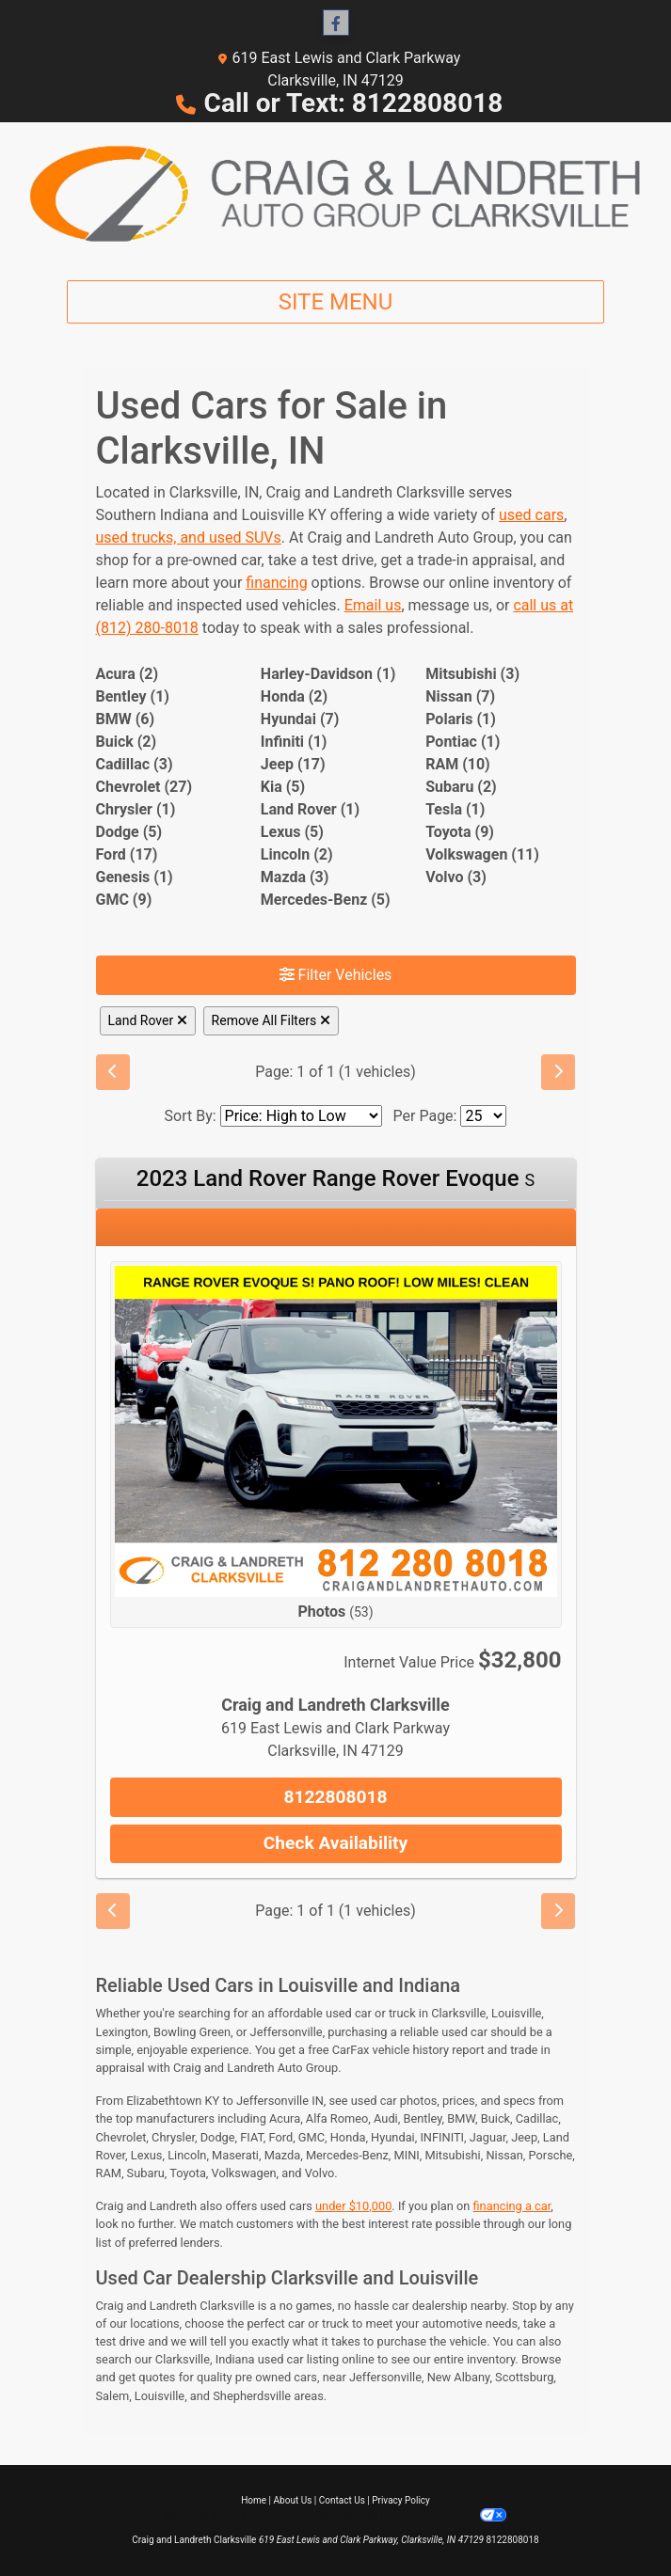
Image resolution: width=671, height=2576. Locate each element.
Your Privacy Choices (445, 2515)
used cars (531, 515)
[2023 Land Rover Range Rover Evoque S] (336, 1430)
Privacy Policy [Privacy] (401, 2500)
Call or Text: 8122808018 (353, 103)
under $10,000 (353, 2206)
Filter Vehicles (336, 975)
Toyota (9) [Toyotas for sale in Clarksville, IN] (459, 832)
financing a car (512, 2206)
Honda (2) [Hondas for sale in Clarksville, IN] (294, 696)
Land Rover (147, 1020)
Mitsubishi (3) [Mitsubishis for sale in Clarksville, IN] (472, 674)
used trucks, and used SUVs (188, 537)
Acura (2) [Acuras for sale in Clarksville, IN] (127, 674)
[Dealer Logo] (335, 193)
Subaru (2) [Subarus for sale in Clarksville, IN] (461, 787)
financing (276, 583)
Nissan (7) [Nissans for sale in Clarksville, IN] (460, 696)
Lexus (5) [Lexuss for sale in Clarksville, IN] (292, 832)
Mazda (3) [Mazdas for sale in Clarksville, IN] (295, 877)
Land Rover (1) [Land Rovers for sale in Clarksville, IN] (310, 809)
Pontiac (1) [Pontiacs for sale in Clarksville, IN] (462, 742)
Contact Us (342, 2500)
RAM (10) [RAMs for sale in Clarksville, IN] (457, 764)
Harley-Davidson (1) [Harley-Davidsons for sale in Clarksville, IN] (328, 674)
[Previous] (113, 1072)
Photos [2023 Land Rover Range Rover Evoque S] (335, 1611)
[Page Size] (483, 1116)
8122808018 (335, 1797)
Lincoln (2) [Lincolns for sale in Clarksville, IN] (297, 854)
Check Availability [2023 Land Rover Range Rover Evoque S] (336, 1843)
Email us (373, 605)
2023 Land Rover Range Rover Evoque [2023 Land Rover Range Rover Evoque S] (335, 1178)
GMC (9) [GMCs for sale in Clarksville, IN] (124, 900)
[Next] (558, 1072)
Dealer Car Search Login (215, 2515)
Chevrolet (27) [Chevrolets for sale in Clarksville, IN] (144, 787)
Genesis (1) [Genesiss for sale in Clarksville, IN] (134, 877)
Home (253, 2500)
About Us (293, 2500)
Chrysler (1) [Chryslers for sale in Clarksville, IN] (136, 809)
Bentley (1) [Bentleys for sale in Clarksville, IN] (132, 696)
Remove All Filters (271, 1020)
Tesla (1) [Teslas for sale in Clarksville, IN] (455, 809)
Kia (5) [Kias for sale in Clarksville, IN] (283, 787)
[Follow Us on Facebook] (336, 23)
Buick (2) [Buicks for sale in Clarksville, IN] (126, 742)
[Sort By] (301, 1116)
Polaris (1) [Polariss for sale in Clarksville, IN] (460, 719)
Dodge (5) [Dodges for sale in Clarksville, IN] (129, 832)
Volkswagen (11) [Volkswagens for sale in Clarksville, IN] (482, 854)
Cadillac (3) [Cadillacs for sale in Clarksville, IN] (134, 764)
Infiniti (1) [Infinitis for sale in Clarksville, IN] (294, 742)
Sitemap (360, 2515)
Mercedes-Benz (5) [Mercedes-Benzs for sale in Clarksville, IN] (326, 900)
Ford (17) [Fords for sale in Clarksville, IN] (127, 854)
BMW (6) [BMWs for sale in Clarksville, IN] (125, 719)
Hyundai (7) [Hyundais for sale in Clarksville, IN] (300, 719)
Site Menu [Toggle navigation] (336, 302)
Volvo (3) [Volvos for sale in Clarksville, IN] (456, 877)
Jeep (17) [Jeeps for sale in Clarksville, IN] (293, 764)
